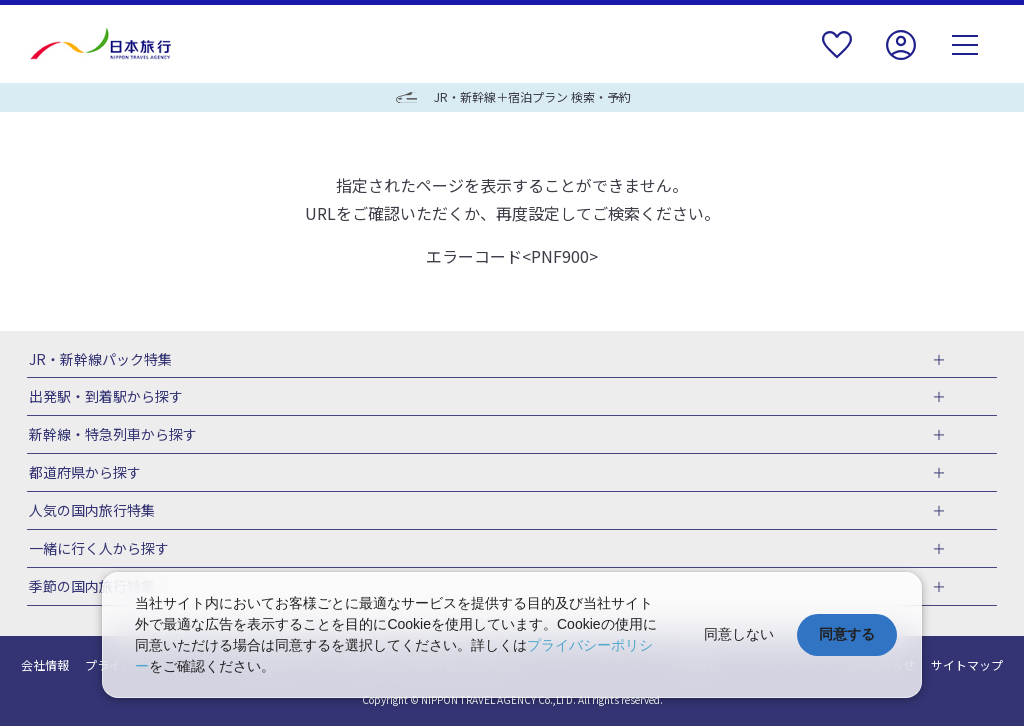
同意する (847, 634)
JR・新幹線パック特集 (98, 360)
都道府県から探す (83, 474)
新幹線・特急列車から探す (111, 436)
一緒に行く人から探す (97, 551)
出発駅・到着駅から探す (104, 398)
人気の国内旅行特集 (90, 512)
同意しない (739, 634)
